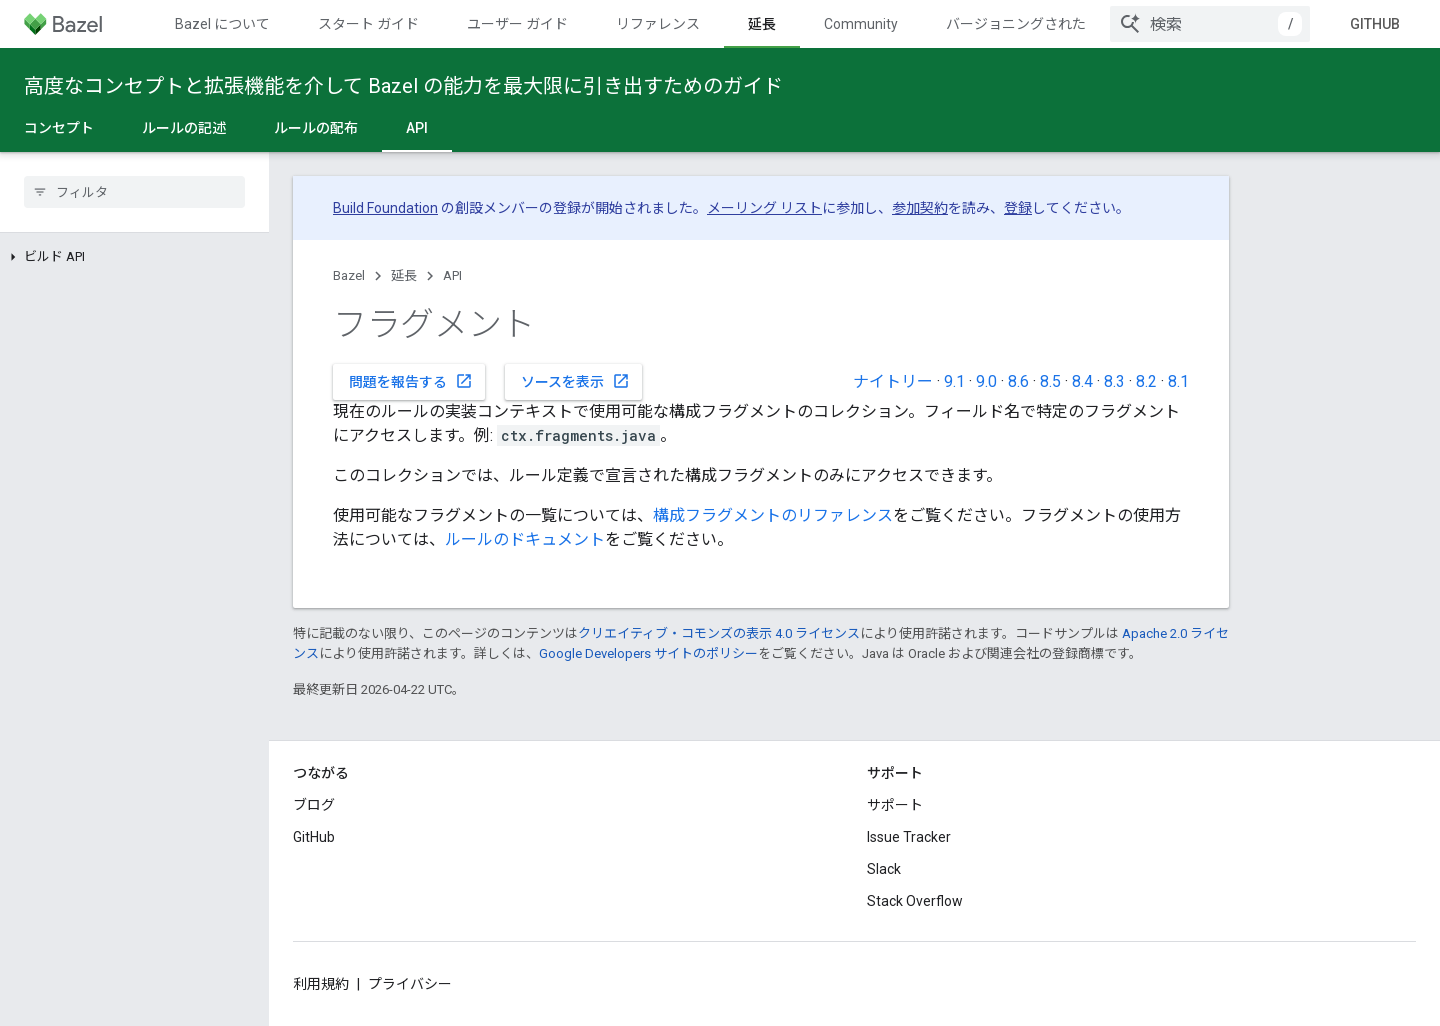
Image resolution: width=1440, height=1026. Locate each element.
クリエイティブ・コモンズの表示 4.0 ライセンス (719, 633)
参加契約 (920, 208)
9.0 (986, 381)
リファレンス (658, 24)
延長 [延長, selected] (762, 24)
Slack (884, 869)
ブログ (314, 805)
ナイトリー (893, 381)
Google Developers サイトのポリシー (648, 653)
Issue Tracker (909, 837)
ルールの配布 (316, 128)
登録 (1018, 208)
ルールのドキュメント (525, 539)
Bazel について (222, 24)
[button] (134, 257)
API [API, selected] (417, 128)
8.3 (1114, 381)
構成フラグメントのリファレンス (773, 515)
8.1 (1178, 381)
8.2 (1146, 381)
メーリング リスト (764, 208)
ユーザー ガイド (517, 24)
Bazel (349, 275)
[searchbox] (134, 192)
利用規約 (321, 984)
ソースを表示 (575, 381)
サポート (895, 805)
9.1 (954, 381)
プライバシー (410, 984)
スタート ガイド (368, 24)
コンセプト (59, 128)
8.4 (1082, 381)
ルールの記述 (184, 128)
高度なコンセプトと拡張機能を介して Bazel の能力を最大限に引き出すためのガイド (403, 86)
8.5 (1050, 381)
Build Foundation (385, 208)
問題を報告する (411, 381)
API (452, 275)
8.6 (1018, 381)
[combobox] (1210, 24)
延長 (404, 275)
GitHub (1375, 24)
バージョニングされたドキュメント (1058, 24)
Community (861, 24)
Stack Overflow (915, 901)
